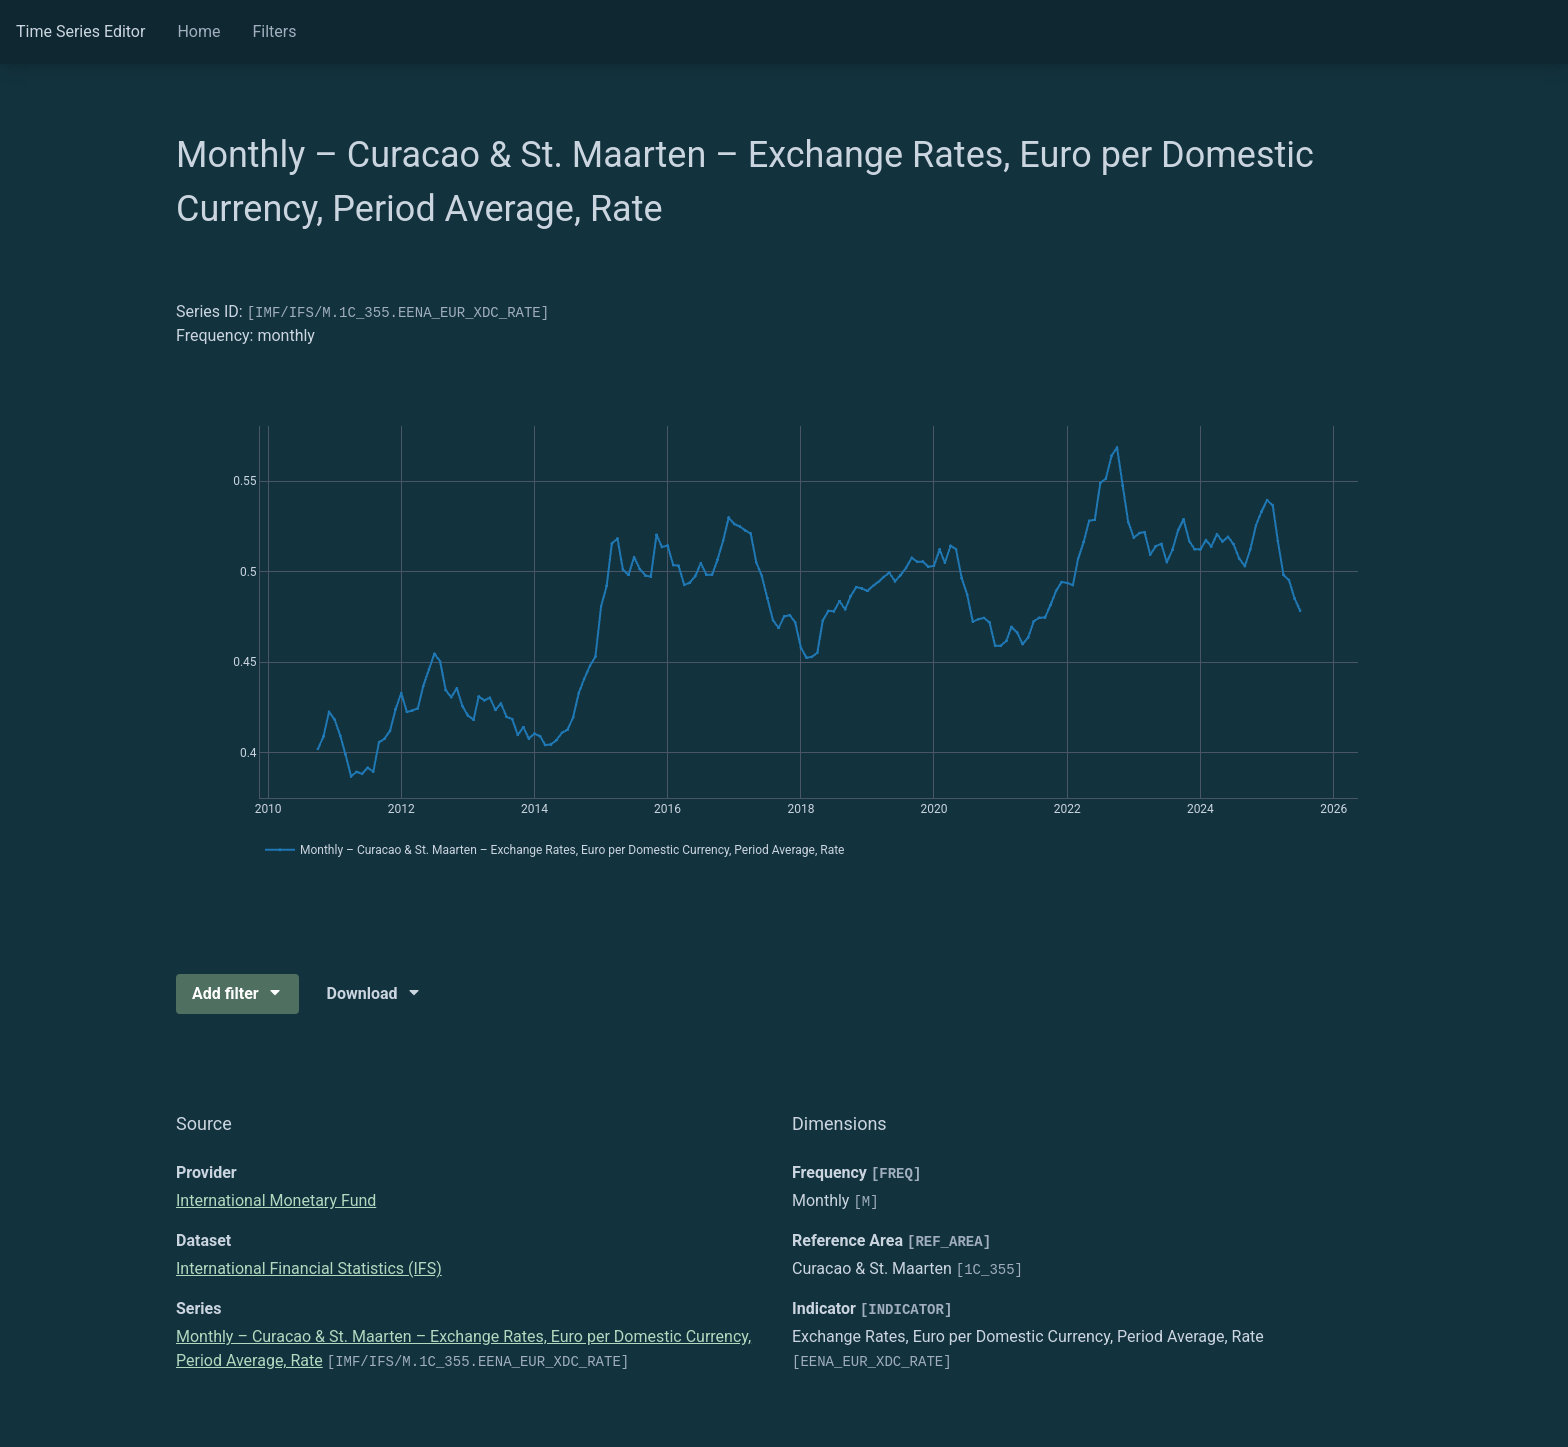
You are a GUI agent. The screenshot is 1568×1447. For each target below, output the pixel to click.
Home (198, 31)
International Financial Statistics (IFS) (309, 1268)
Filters (274, 31)
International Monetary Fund (276, 1200)
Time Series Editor (80, 31)
